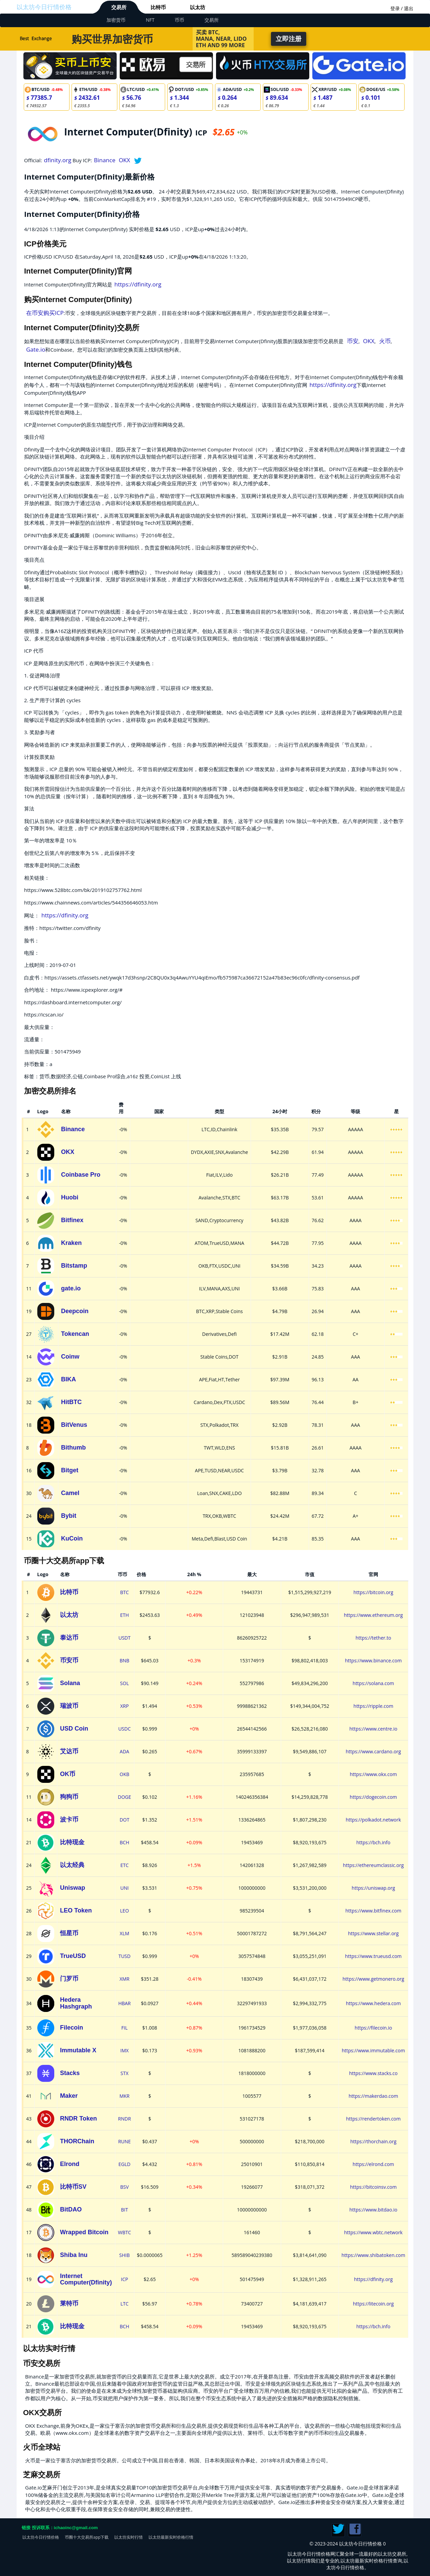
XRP (124, 1706)
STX (124, 2073)
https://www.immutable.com (373, 2050)
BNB (125, 1660)
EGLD (124, 2164)
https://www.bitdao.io (373, 2209)
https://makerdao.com (373, 2096)
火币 (385, 341)
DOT (125, 1819)
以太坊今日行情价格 (44, 7)
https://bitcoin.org (373, 1592)
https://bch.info (373, 1842)
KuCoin (72, 1538)
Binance (104, 160)
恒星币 (69, 1933)
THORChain (77, 2141)
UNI (124, 1888)
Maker (69, 2095)
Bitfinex (72, 1220)
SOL (124, 1683)
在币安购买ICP (45, 313)
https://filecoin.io (373, 2027)
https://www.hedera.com (373, 2003)
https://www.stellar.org (373, 1933)
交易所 (118, 7)
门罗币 (69, 1978)
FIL (124, 2027)
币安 (352, 341)
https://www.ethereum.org (373, 1615)
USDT (124, 1638)
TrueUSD (73, 1956)
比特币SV (73, 2186)
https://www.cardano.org (373, 1751)
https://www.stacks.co (373, 2073)
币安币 (69, 1660)
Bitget (69, 1470)
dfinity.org (58, 160)
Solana (70, 1683)
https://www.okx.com (373, 1774)
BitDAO (71, 2209)
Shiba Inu (73, 2255)
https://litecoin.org (373, 2303)
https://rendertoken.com (373, 2118)
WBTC (124, 2232)
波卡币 (69, 1819)
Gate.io (35, 349)
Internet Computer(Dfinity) (86, 2279)
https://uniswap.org (373, 1888)
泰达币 (69, 1637)
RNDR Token (78, 2118)
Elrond (69, 2164)
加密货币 (115, 20)
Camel (70, 1493)
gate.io (71, 1288)
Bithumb (73, 1447)
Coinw (70, 1356)
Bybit (68, 1515)
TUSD (124, 1956)
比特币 (158, 7)
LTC (124, 2303)
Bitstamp (74, 1265)
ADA (124, 1751)
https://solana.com (373, 1683)
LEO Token (76, 1910)
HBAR (124, 2003)
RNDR (124, 2118)
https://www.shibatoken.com (373, 2255)
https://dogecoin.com (373, 1797)
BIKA (68, 1379)
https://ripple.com (373, 1706)
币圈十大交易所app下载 (87, 2537)
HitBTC (71, 1402)
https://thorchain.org (373, 2141)
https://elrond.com (373, 2164)
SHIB (124, 2255)
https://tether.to (373, 1638)
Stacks (70, 2073)
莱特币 (69, 2303)
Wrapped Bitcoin (84, 2232)
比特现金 (72, 1842)
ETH (124, 1615)
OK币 (67, 1774)
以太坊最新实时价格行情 (171, 2537)
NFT (150, 20)
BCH (124, 1842)
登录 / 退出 (401, 8)
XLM (124, 1933)
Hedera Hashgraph (76, 2003)
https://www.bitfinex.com (374, 1910)
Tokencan (75, 1333)
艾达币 (69, 1751)
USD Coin (74, 1728)
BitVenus (74, 1424)
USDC (124, 1728)
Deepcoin (75, 1311)
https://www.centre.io (373, 1728)
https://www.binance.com (373, 1660)
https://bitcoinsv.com (373, 2187)
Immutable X (78, 2050)
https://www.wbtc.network (373, 2232)
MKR (124, 2096)
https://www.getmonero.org (373, 1979)
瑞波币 (69, 1705)
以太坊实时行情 (128, 2537)
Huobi (69, 1197)
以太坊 (197, 7)
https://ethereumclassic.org (373, 1865)
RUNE (124, 2141)
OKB (125, 1774)
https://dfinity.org (137, 284)
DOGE (124, 1797)
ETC (124, 1865)
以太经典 (72, 1865)
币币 (179, 20)
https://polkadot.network (373, 1819)
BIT (124, 2209)
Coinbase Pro (80, 1174)
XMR (124, 1979)
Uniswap (72, 1887)
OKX (124, 160)
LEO (124, 1910)
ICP (124, 2279)
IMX (124, 2050)
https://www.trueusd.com (373, 1956)
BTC (124, 1592)
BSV (124, 2187)
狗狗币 (69, 1796)
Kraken (71, 1242)
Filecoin (71, 2027)
